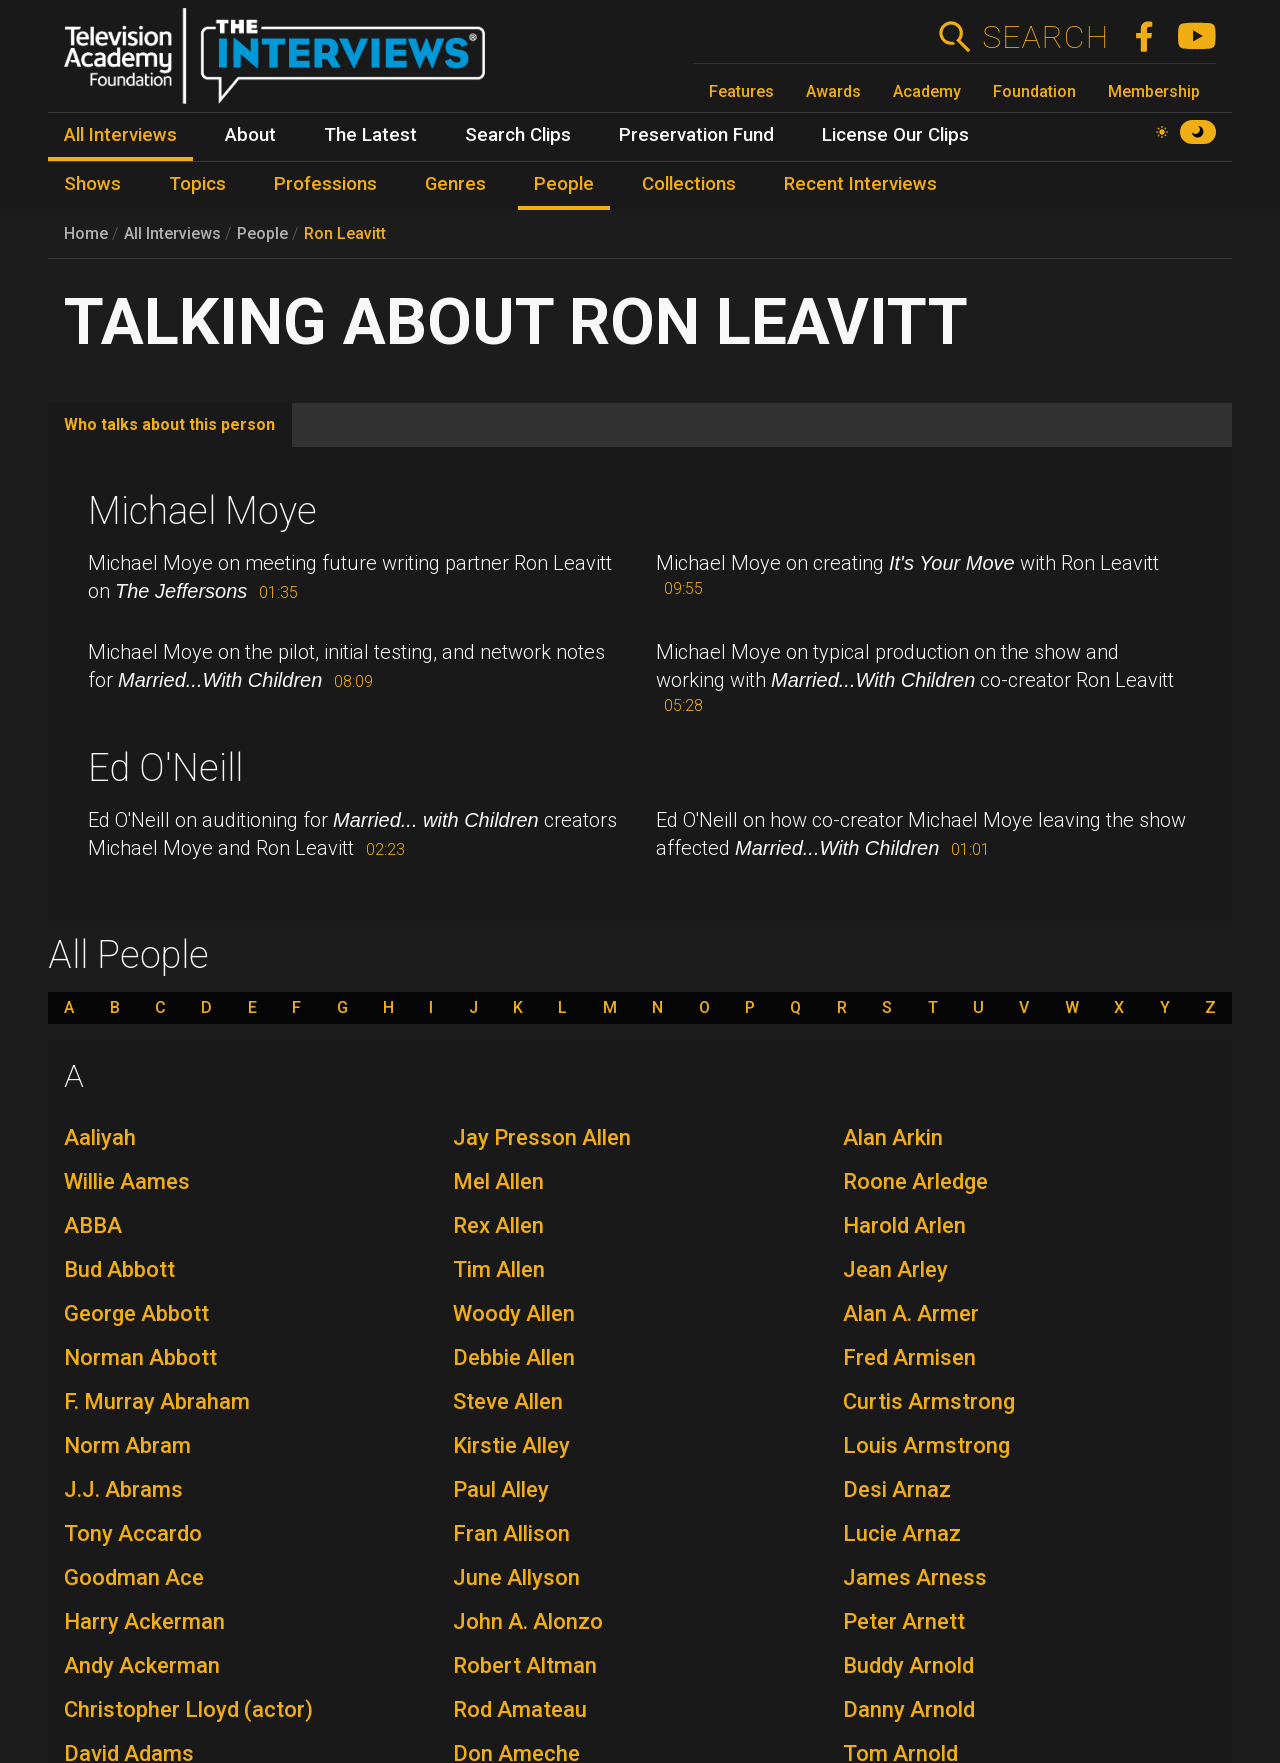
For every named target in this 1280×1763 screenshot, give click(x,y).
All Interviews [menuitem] (120, 135)
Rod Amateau (520, 1709)
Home (86, 233)
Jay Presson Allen (542, 1137)
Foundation (1034, 91)
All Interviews (172, 233)
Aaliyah (100, 1137)
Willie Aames (127, 1181)
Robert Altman (525, 1665)
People (262, 233)
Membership (1154, 91)
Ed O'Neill (165, 768)
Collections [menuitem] (689, 184)
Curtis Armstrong (929, 1401)
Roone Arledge (915, 1181)
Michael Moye (202, 511)
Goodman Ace (134, 1577)
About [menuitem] (250, 135)
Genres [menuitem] (455, 184)
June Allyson (516, 1577)
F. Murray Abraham (157, 1401)
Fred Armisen (909, 1357)
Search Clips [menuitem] (518, 135)
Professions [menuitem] (325, 184)
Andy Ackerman (142, 1665)
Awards (833, 91)
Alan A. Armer (911, 1313)
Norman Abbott (140, 1357)
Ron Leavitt (345, 233)
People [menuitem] (564, 184)
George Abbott (136, 1313)
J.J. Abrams (123, 1489)
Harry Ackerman (144, 1621)
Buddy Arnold (908, 1665)
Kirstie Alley (511, 1445)
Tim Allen (499, 1269)
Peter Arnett (904, 1621)
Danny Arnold (909, 1709)
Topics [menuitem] (197, 184)
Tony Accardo (133, 1533)
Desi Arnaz (897, 1489)
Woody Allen (514, 1313)
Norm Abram (127, 1445)
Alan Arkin (893, 1137)
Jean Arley (895, 1269)
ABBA (93, 1225)
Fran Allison (511, 1533)
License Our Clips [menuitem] (895, 135)
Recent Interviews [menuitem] (860, 184)
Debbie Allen (514, 1357)
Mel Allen (498, 1181)
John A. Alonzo (528, 1621)
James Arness (915, 1577)
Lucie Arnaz (902, 1533)
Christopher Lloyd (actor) (188, 1709)
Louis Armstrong (926, 1445)
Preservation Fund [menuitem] (696, 135)
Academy (927, 91)
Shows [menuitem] (92, 184)
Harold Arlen (904, 1225)
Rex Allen (498, 1225)
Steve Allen (508, 1401)
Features (741, 91)
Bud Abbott (119, 1269)
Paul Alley (501, 1489)
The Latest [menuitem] (370, 135)
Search (1044, 37)
